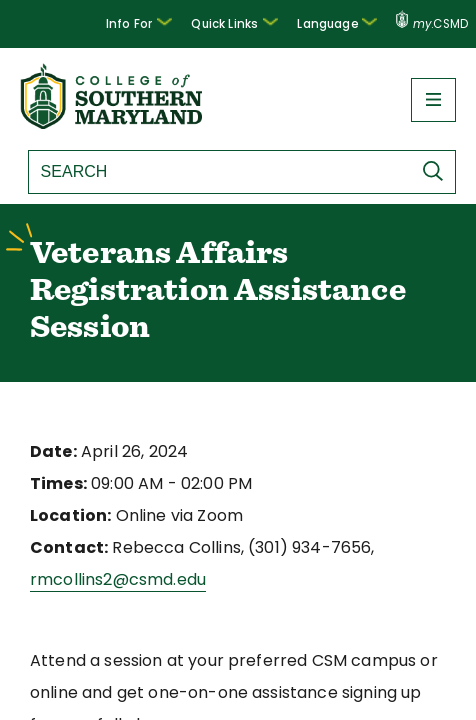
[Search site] (210, 172)
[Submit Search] (438, 171)
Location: (66, 515)
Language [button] (342, 21)
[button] (156, 24)
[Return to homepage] (113, 123)
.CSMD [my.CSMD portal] (432, 24)
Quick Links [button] (246, 21)
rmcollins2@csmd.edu (110, 579)
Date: (50, 451)
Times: (56, 483)
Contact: (63, 547)
